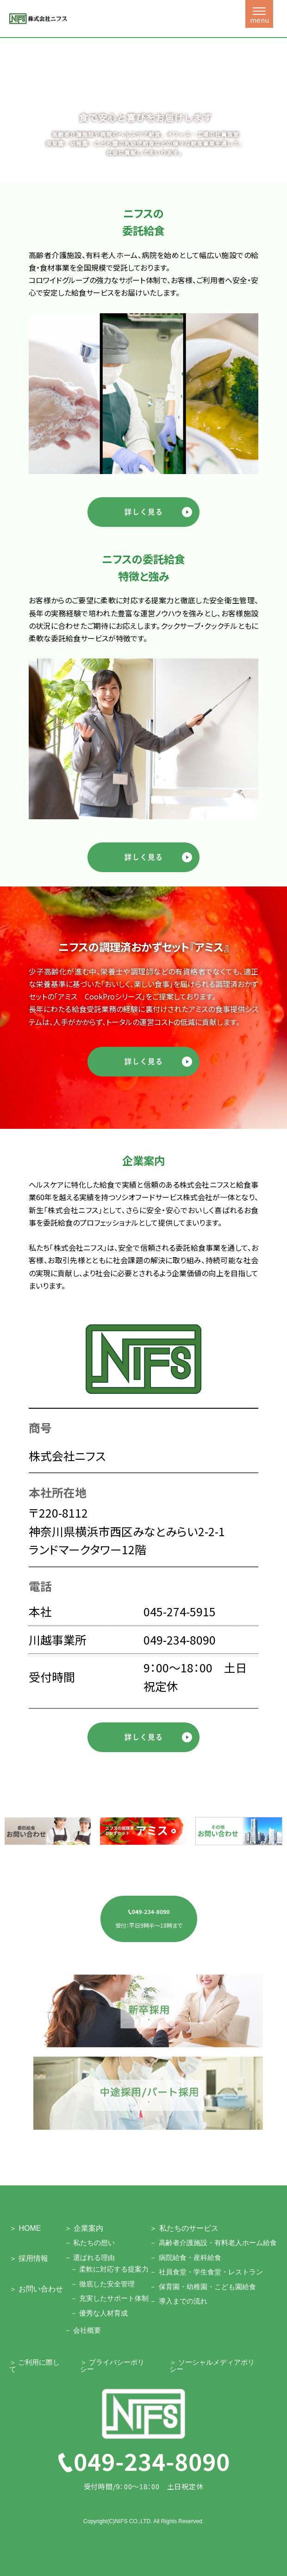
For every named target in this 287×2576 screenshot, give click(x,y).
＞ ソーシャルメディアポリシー (212, 2366)
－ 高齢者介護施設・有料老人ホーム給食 (213, 2243)
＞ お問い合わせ (36, 2289)
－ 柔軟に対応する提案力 (109, 2269)
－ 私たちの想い (89, 2243)
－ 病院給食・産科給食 (185, 2257)
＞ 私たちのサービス (184, 2228)
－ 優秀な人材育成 (99, 2313)
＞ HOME (25, 2228)
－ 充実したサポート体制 (109, 2298)
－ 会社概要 (82, 2330)
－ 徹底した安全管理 (102, 2284)
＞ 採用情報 (28, 2258)
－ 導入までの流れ (178, 2301)
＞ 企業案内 (83, 2228)
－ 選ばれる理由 (89, 2257)
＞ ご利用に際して (34, 2366)
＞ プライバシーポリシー (112, 2366)
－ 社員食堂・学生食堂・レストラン (206, 2272)
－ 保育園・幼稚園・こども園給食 (203, 2287)
